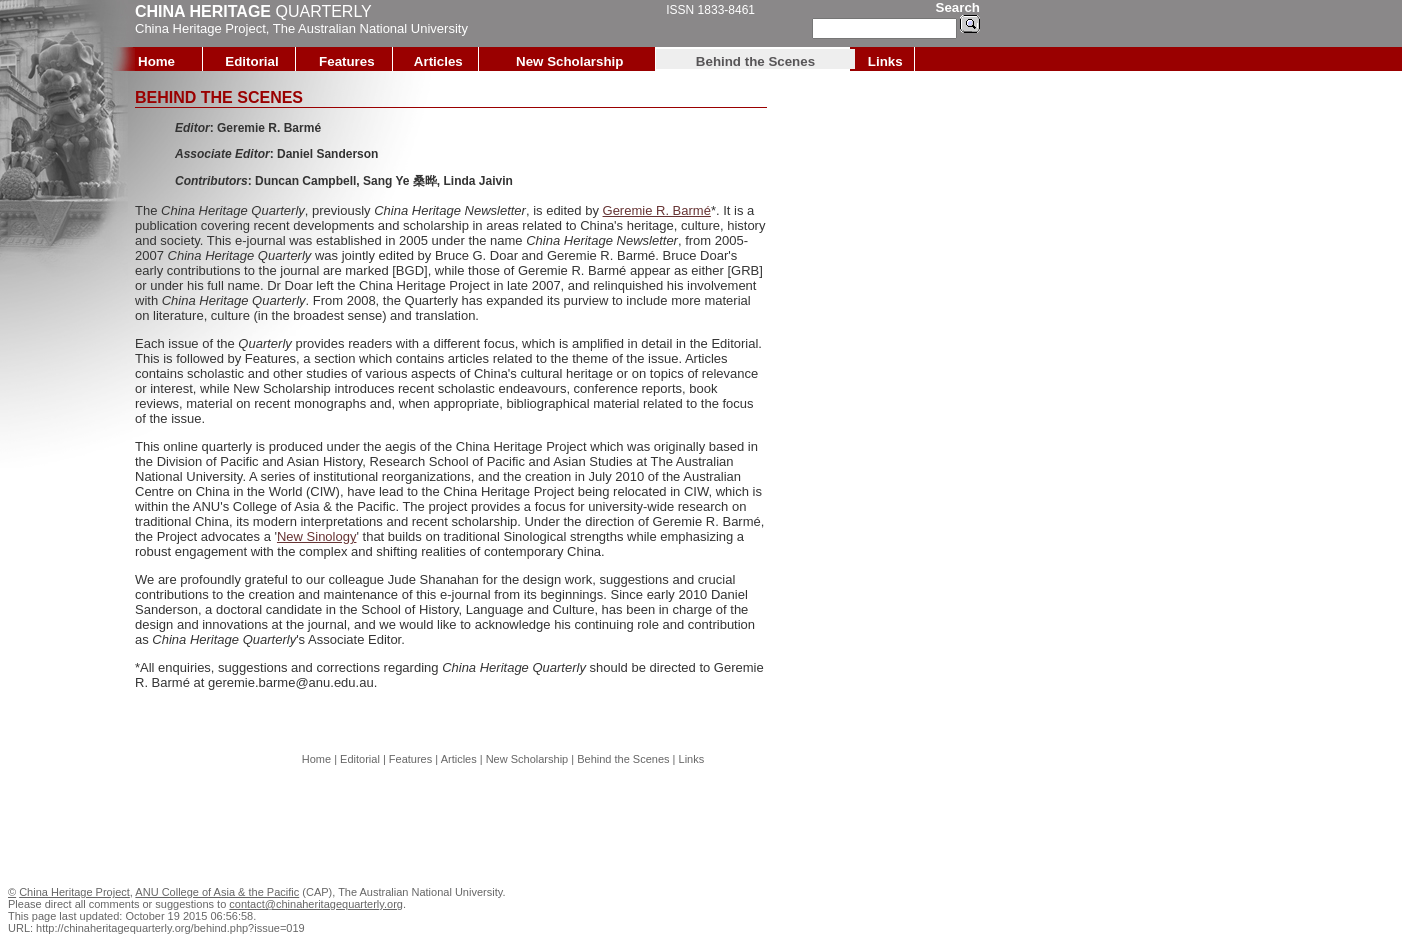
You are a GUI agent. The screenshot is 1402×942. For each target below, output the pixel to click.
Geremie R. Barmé (657, 210)
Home (156, 61)
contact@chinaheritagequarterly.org (316, 904)
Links (885, 61)
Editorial (251, 61)
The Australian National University (370, 28)
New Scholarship (569, 61)
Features (347, 61)
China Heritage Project (200, 28)
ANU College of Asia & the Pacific (217, 892)
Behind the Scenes (755, 61)
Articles (438, 61)
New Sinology (317, 536)
